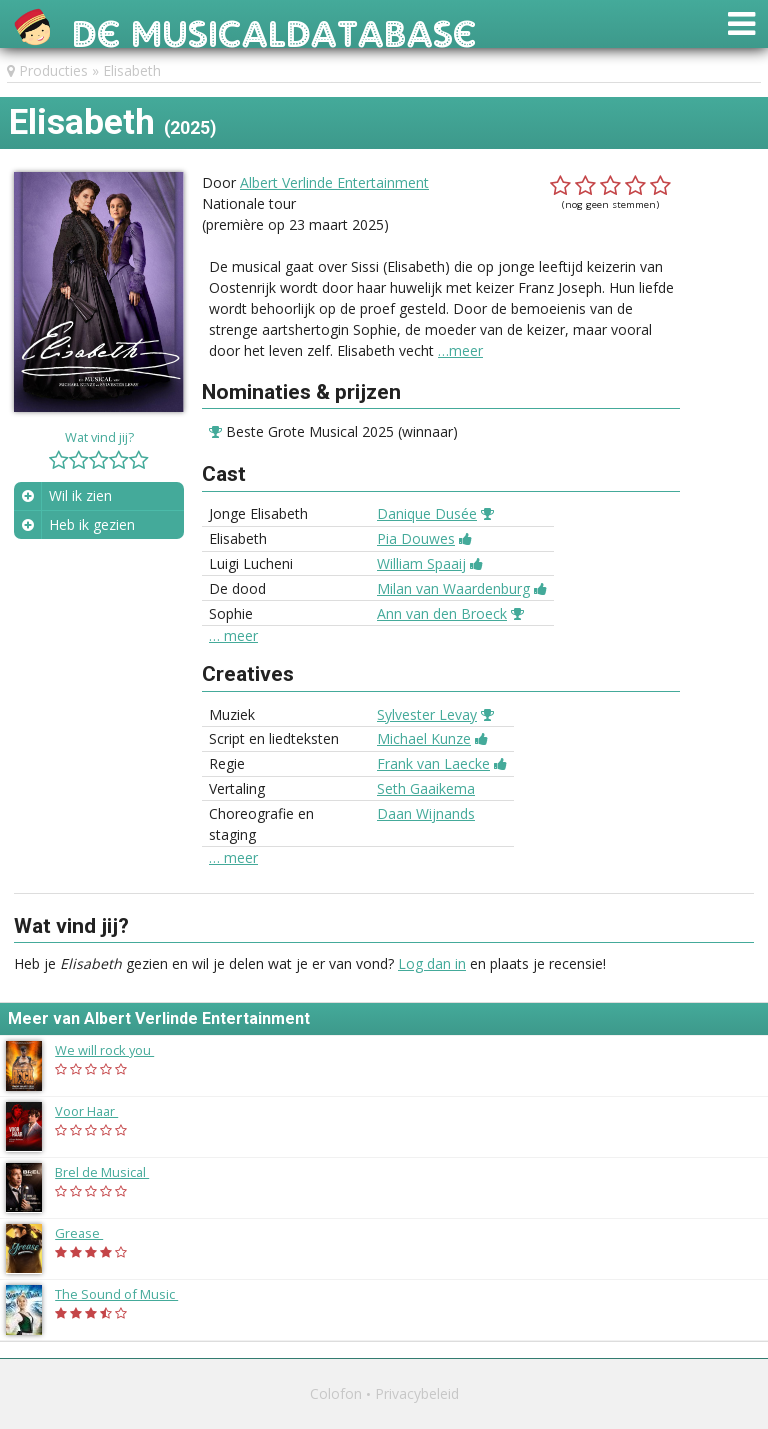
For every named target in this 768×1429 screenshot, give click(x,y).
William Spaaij (421, 563)
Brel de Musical (112, 1172)
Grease (89, 1233)
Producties (53, 70)
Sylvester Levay (427, 714)
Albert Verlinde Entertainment (334, 182)
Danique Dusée (427, 513)
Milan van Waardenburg (453, 588)
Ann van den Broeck (442, 613)
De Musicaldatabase (274, 28)
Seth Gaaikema (426, 788)
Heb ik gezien (92, 524)
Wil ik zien (80, 495)
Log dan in (432, 963)
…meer (460, 350)
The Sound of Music (126, 1294)
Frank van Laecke (433, 763)
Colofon (336, 1393)
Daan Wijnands (426, 813)
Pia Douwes (416, 538)
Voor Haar (96, 1111)
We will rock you (114, 1050)
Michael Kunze (424, 738)
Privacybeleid (417, 1393)
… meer (233, 636)
